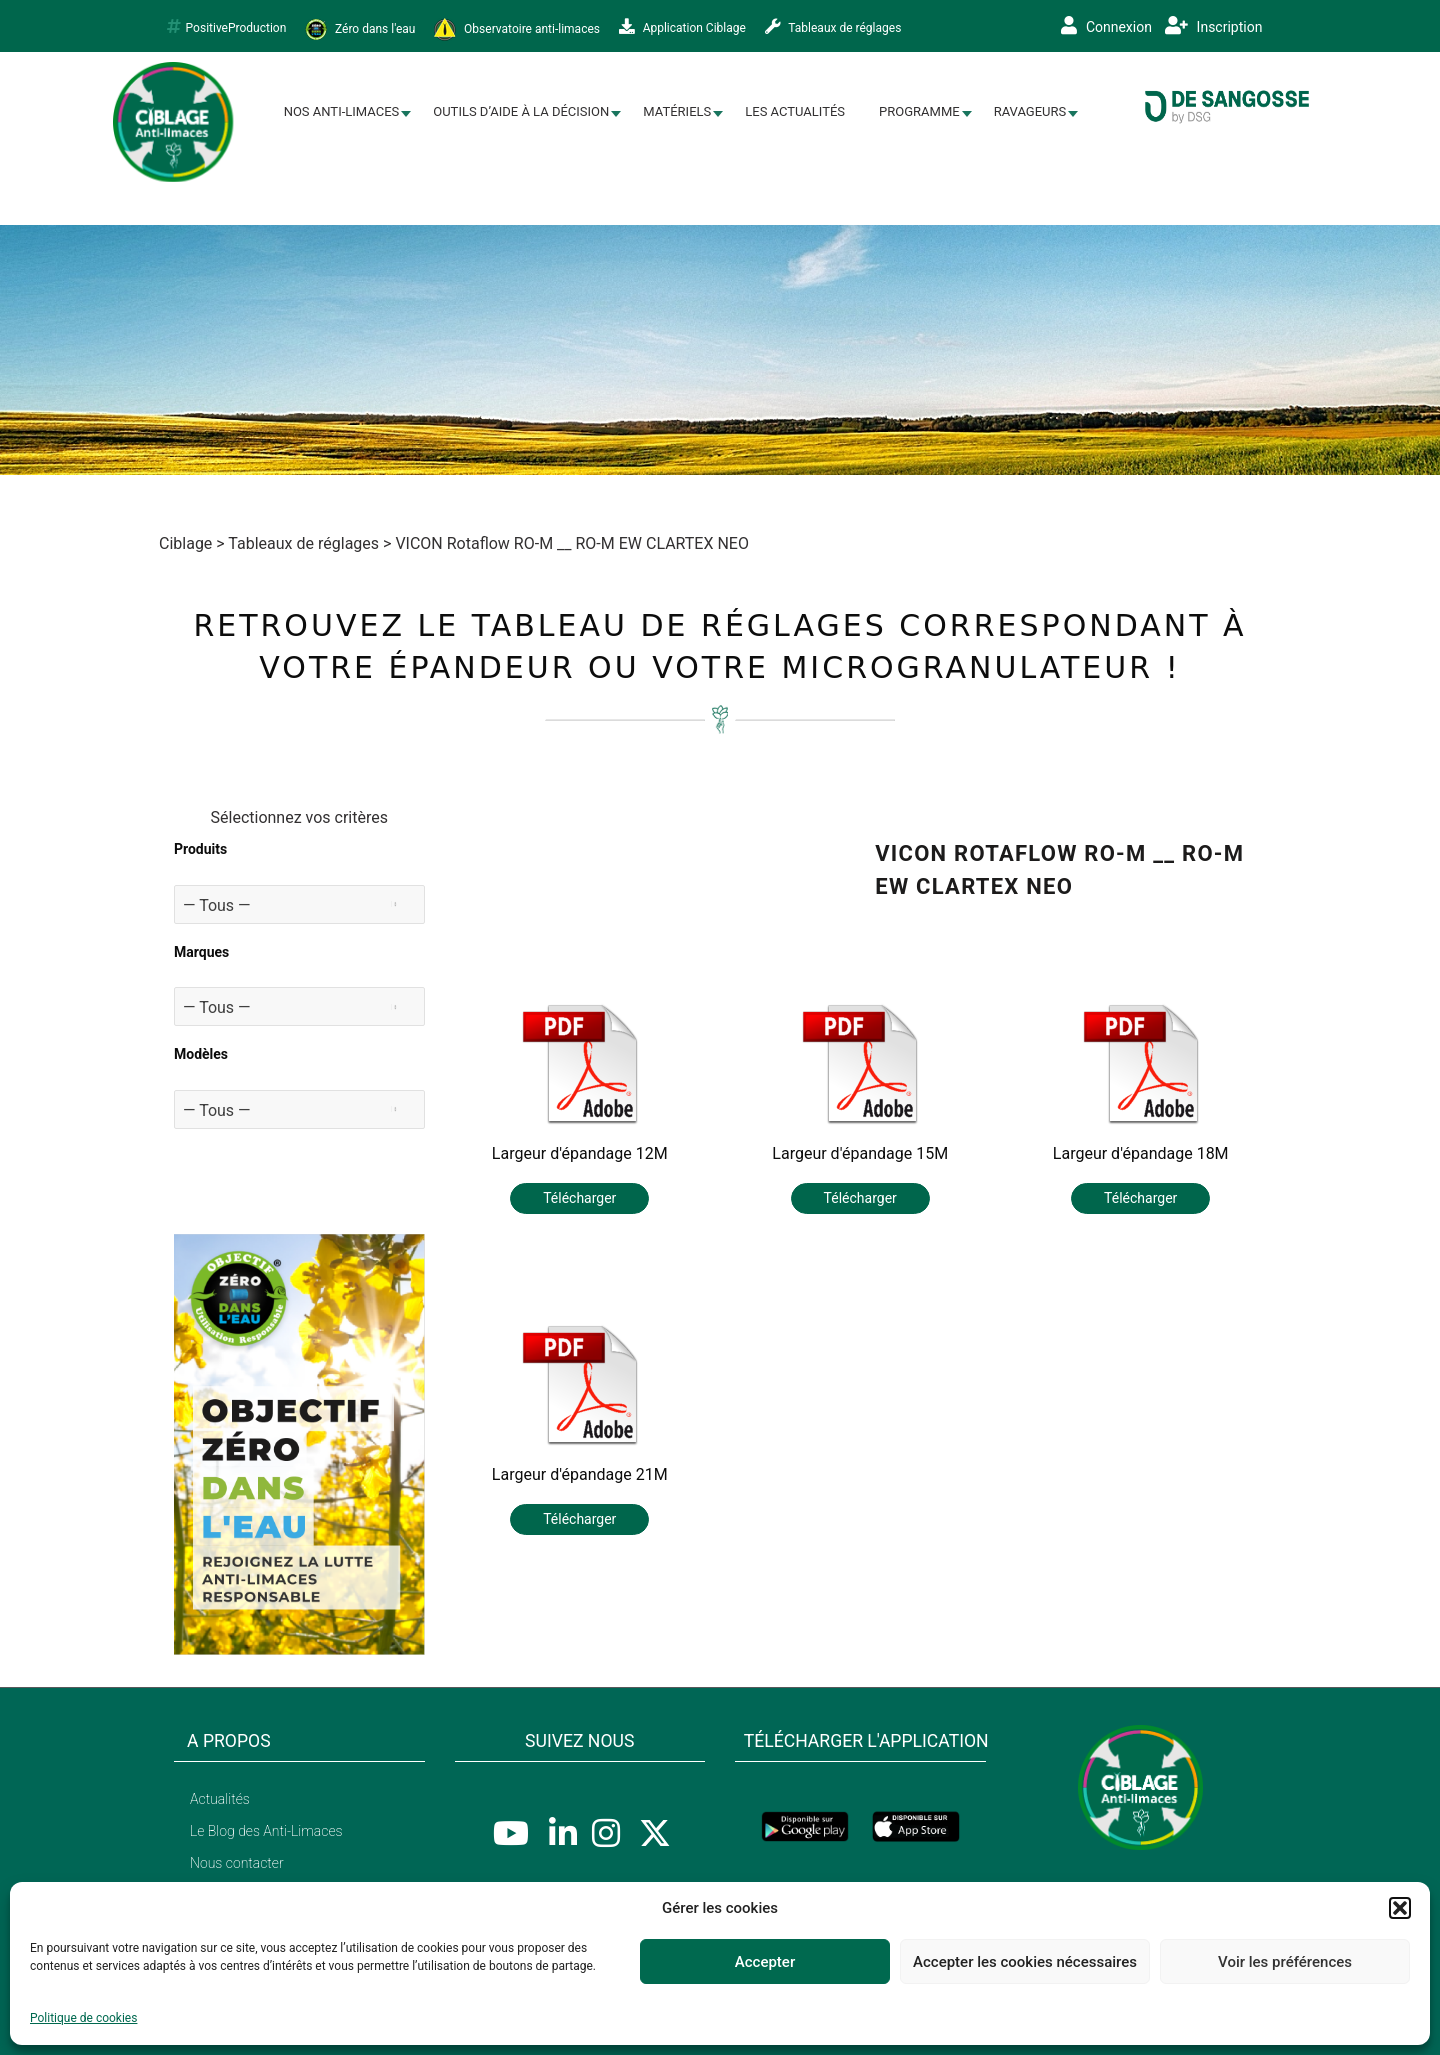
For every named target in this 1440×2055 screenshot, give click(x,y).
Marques (201, 952)
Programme (919, 111)
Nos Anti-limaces (342, 111)
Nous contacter (237, 1863)
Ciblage (185, 543)
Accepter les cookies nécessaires (1025, 1962)
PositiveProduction (227, 27)
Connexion (1106, 26)
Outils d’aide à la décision (521, 111)
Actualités (220, 1799)
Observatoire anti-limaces (517, 29)
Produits (200, 849)
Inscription (1213, 26)
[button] (1400, 1908)
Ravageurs (1030, 111)
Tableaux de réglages (833, 27)
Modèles (201, 1054)
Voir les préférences (1285, 1962)
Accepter (765, 1962)
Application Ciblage (682, 27)
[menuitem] (342, 112)
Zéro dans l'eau (360, 29)
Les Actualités (795, 111)
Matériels (677, 111)
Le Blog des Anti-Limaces (266, 1831)
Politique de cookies (83, 2018)
